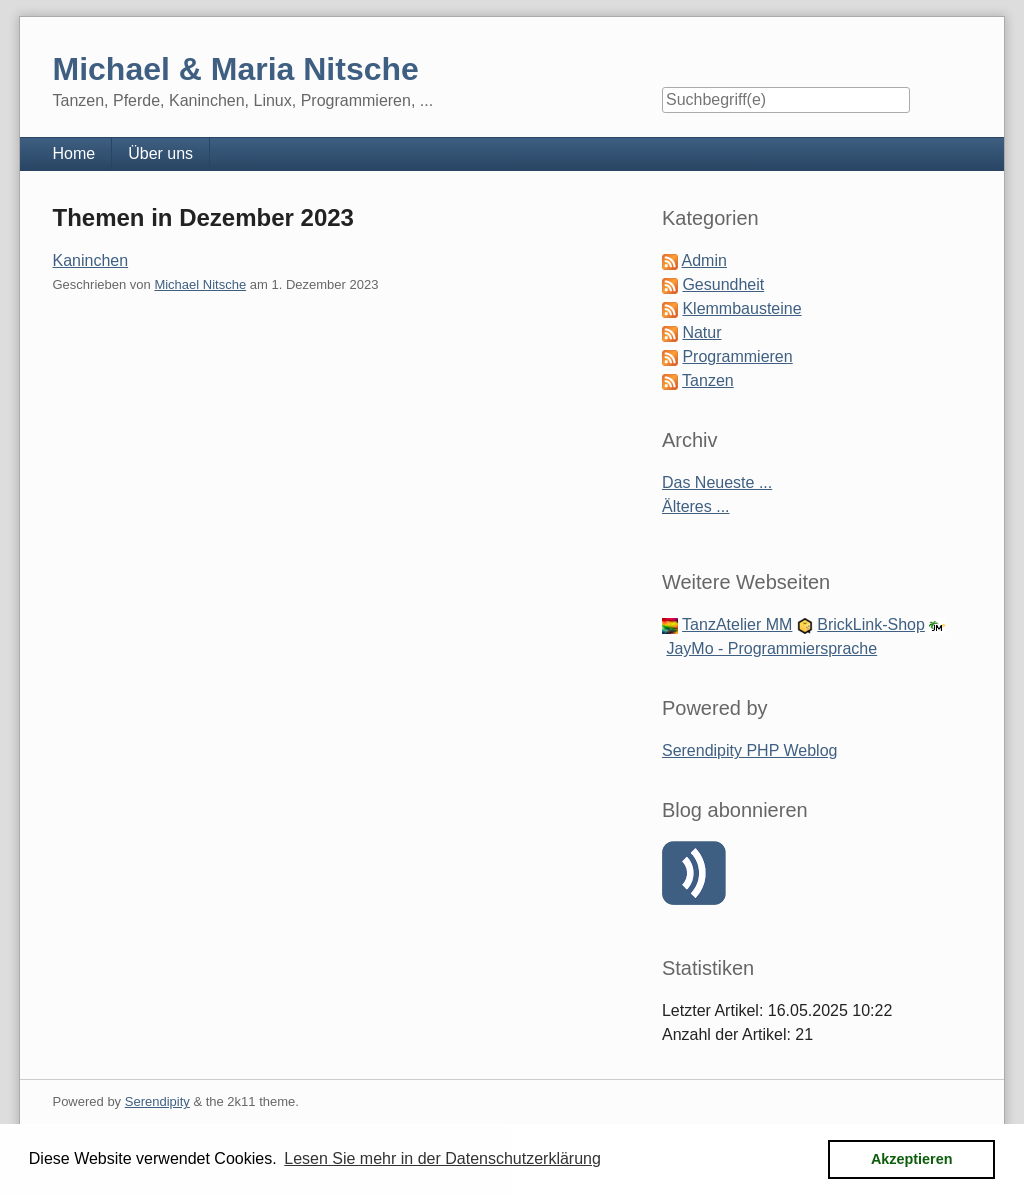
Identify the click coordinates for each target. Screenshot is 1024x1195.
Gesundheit (723, 284)
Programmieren (737, 356)
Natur (701, 332)
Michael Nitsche (200, 284)
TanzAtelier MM (737, 624)
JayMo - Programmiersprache (771, 648)
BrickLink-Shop (871, 624)
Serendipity (157, 1101)
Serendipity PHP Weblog (750, 750)
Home (73, 153)
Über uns (160, 153)
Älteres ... (696, 506)
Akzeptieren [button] (912, 1159)
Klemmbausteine (741, 308)
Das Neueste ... (717, 482)
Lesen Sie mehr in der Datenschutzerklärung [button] (442, 1158)
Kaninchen (90, 260)
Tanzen (708, 380)
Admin (704, 260)
